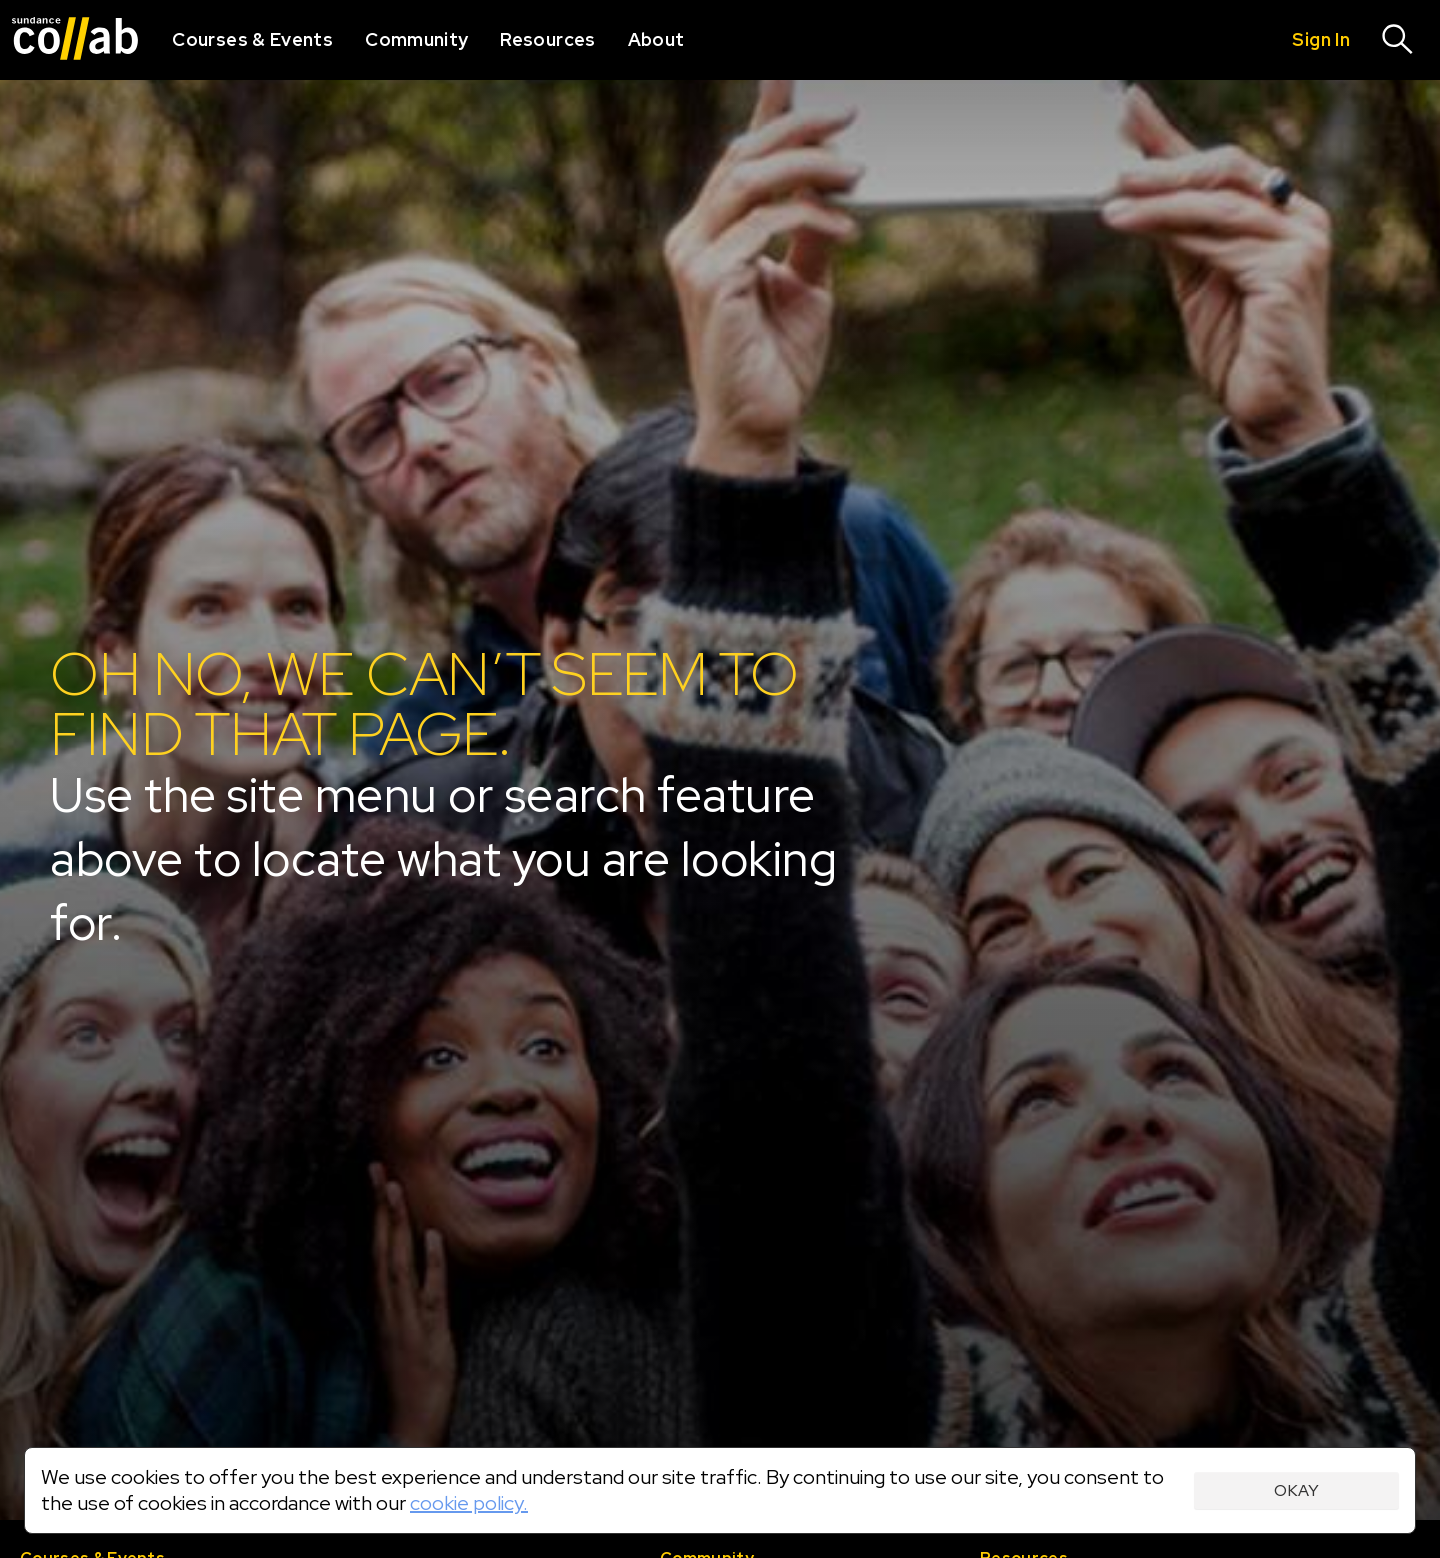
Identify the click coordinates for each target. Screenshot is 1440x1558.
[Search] (1398, 40)
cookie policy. (469, 1503)
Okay (1296, 1490)
